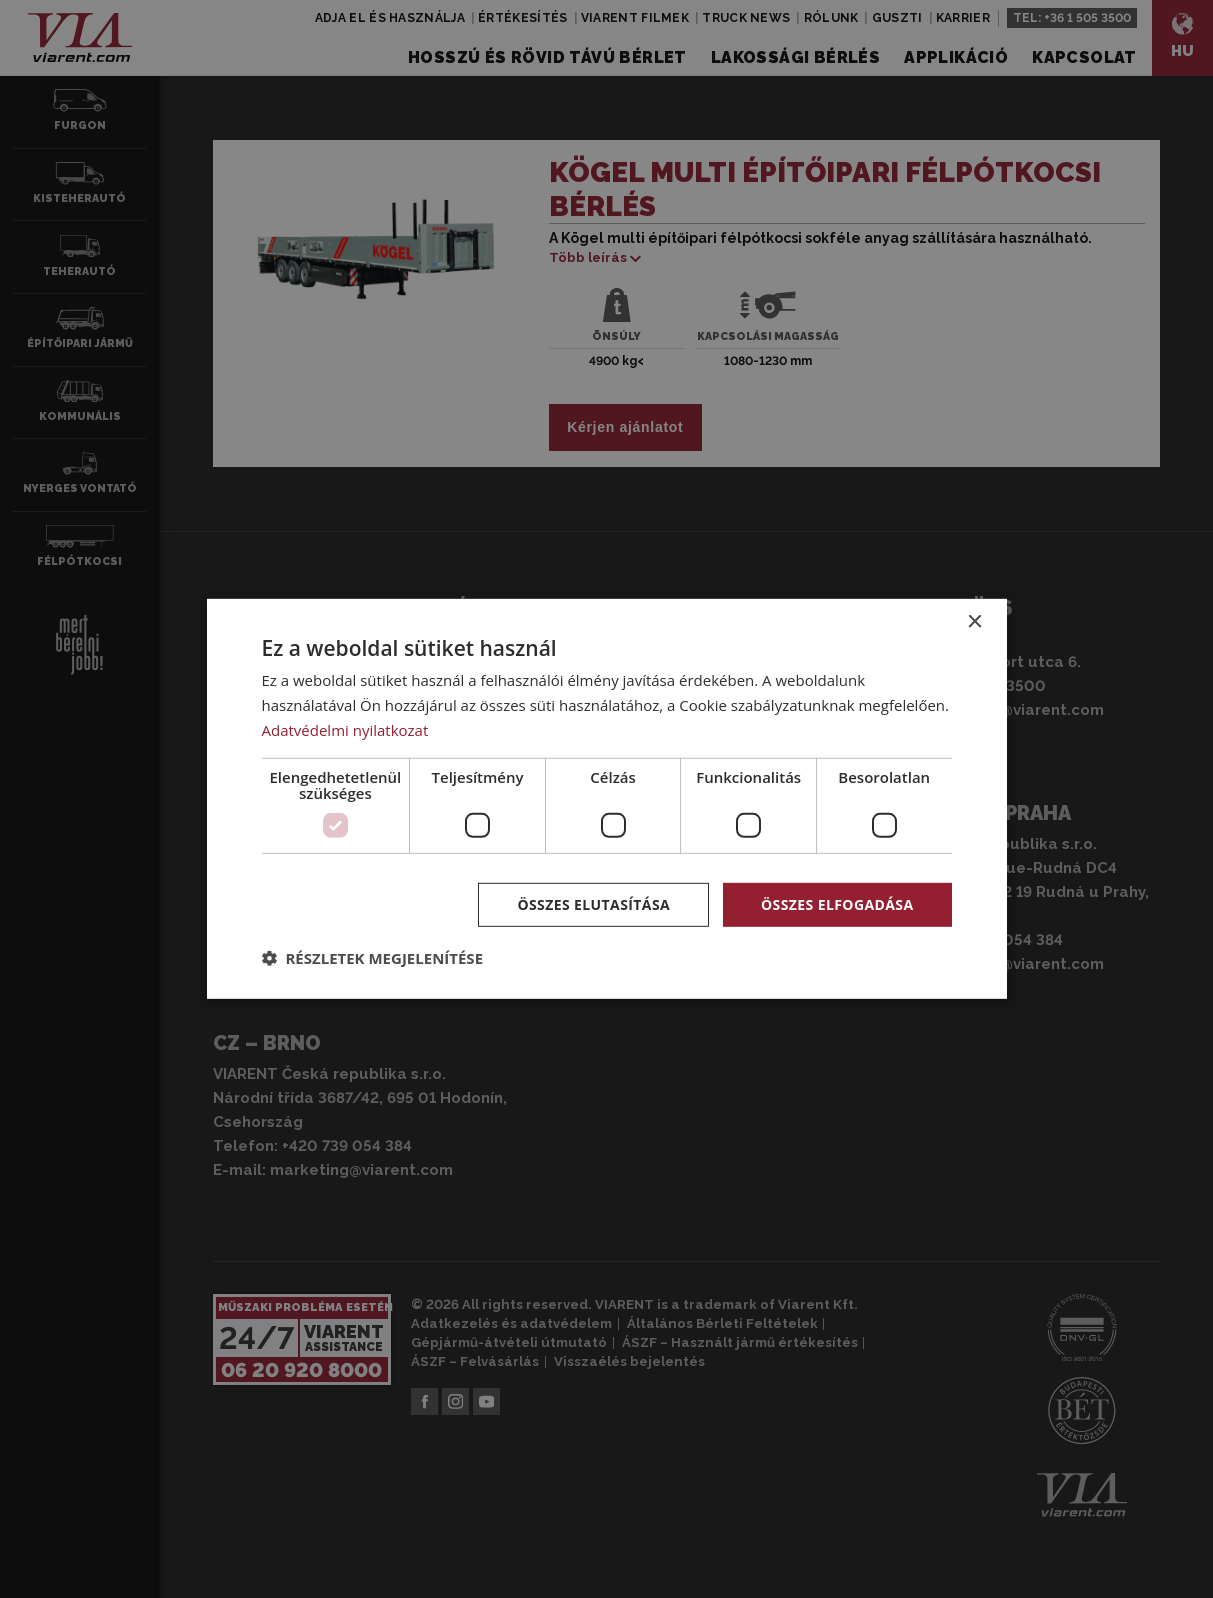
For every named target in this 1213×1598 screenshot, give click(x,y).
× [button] (974, 622)
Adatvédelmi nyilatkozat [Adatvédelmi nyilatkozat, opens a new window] (345, 730)
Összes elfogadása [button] (837, 903)
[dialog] (607, 799)
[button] (373, 958)
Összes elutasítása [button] (593, 903)
